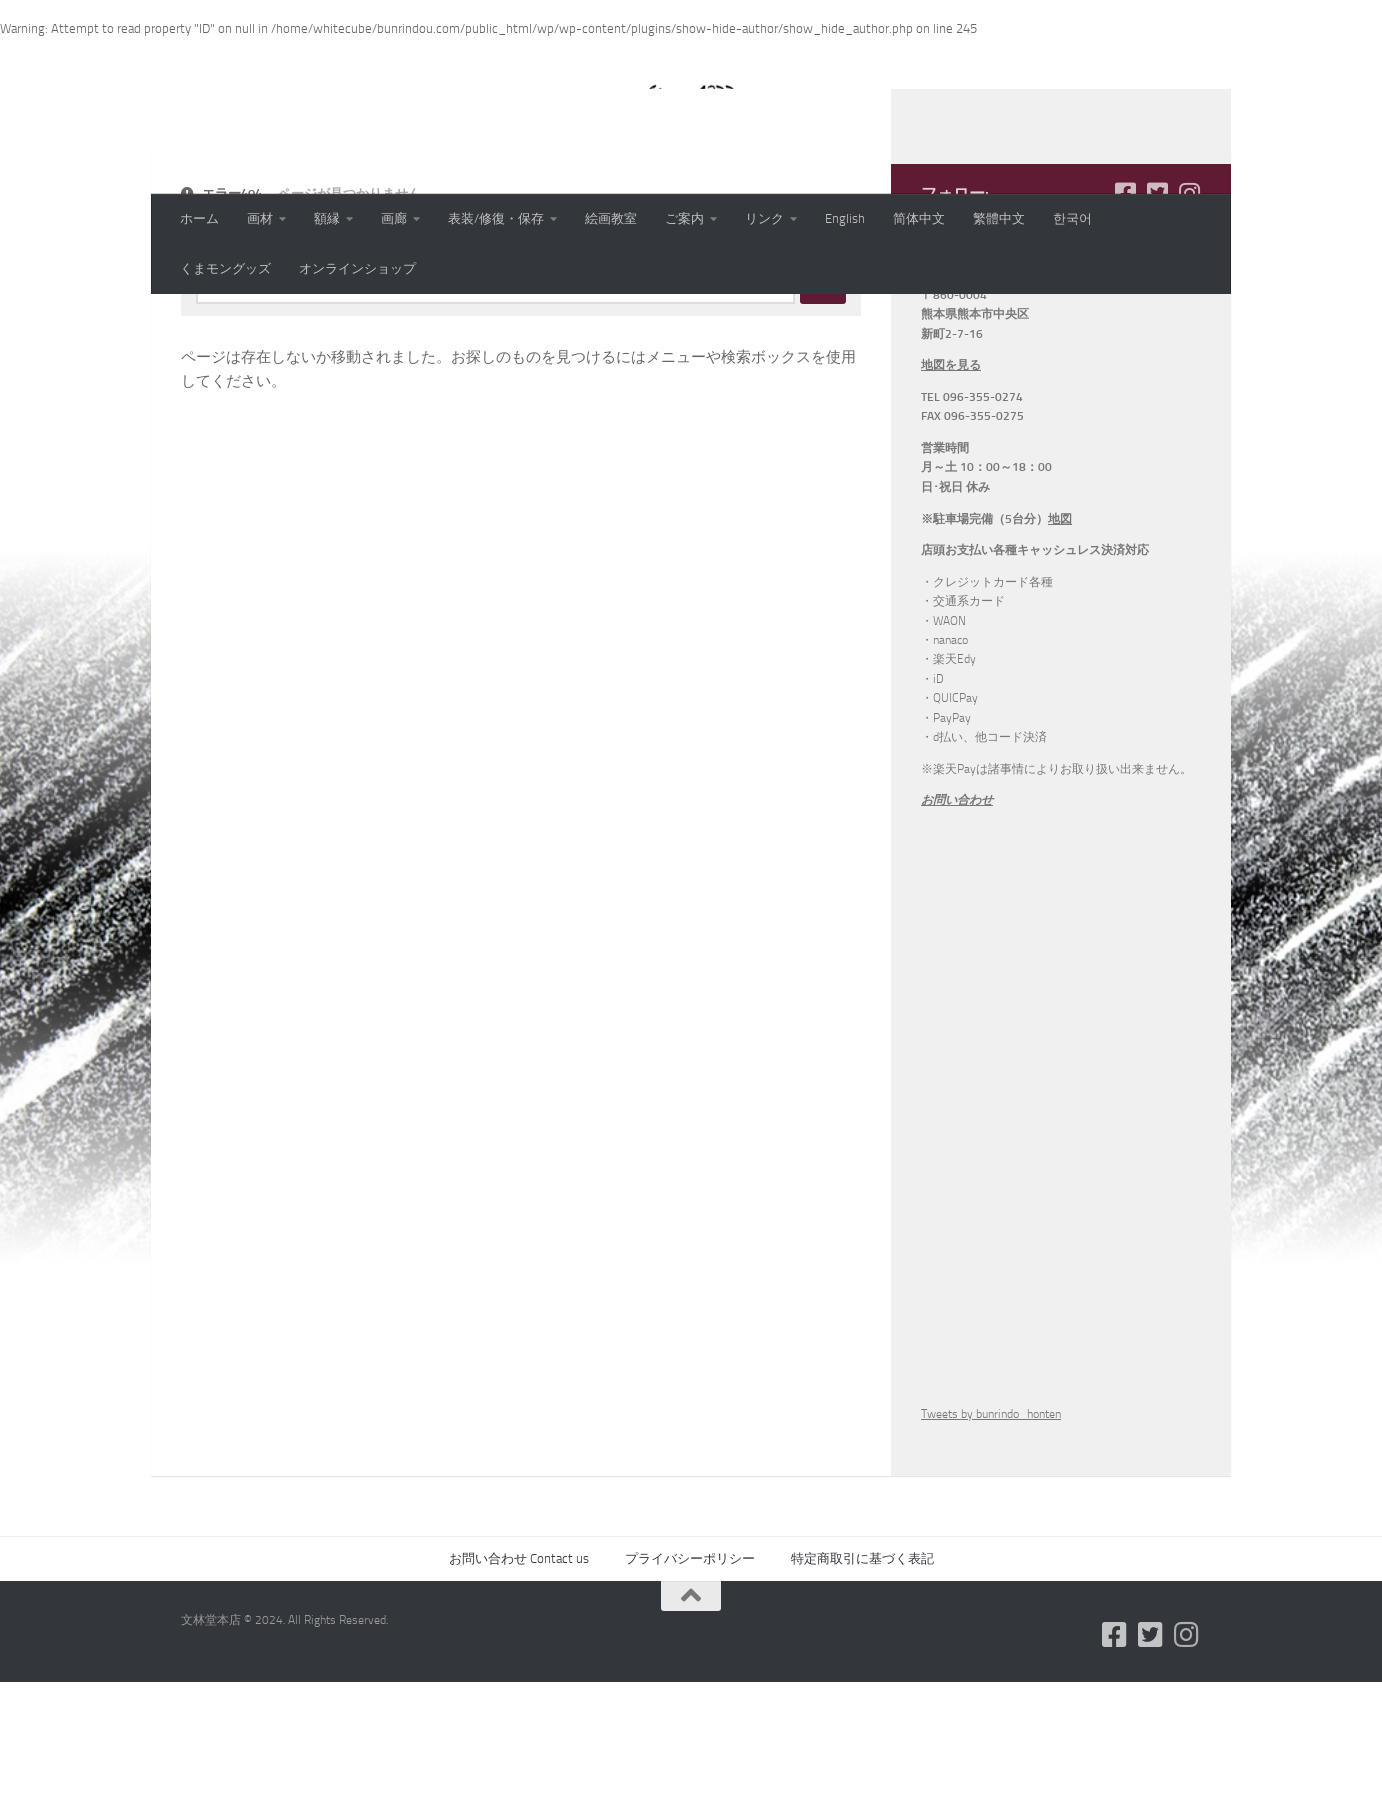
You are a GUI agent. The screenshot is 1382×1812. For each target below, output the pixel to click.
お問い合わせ (957, 930)
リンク (764, 218)
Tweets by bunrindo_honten (991, 1544)
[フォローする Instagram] (1189, 323)
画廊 (394, 218)
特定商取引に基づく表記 (862, 1688)
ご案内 (684, 218)
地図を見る (951, 495)
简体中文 (919, 218)
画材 (260, 218)
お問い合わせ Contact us (519, 1688)
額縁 (327, 218)
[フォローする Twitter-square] (1157, 323)
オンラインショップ (357, 268)
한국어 (1072, 218)
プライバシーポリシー (690, 1688)
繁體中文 (999, 218)
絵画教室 (611, 218)
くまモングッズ (225, 268)
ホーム (199, 218)
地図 (1060, 649)
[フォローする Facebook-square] (1125, 323)
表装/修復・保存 (496, 218)
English (845, 218)
